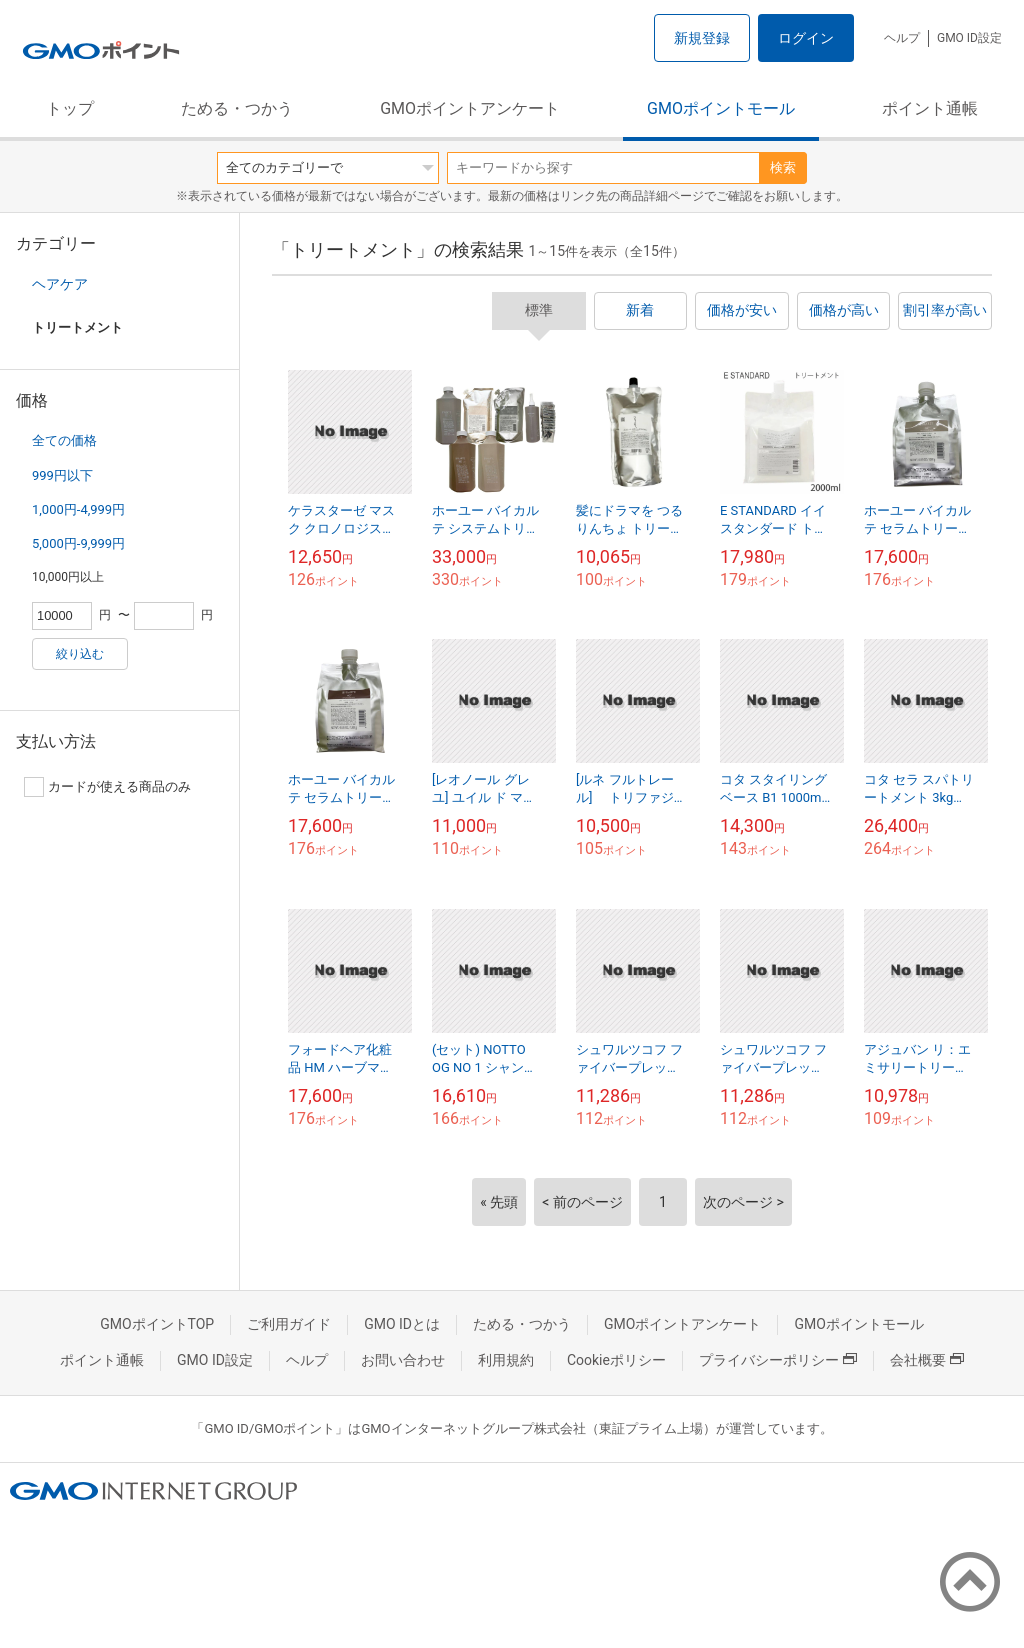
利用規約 (506, 1360)
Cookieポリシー (616, 1360)
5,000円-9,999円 (78, 543)
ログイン (806, 38)
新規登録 (702, 38)
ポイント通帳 (930, 108)
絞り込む (80, 654)
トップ (70, 108)
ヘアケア (60, 284)
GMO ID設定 (969, 38)
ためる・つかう (237, 108)
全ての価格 (64, 440)
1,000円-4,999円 (78, 509)
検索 (783, 167)
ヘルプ (902, 38)
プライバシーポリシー (778, 1360)
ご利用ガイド (289, 1324)
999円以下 (62, 475)
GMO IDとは (402, 1324)
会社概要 (927, 1360)
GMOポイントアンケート (470, 108)
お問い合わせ (403, 1360)
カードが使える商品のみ (107, 787)
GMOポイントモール (721, 108)
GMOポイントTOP (157, 1324)
